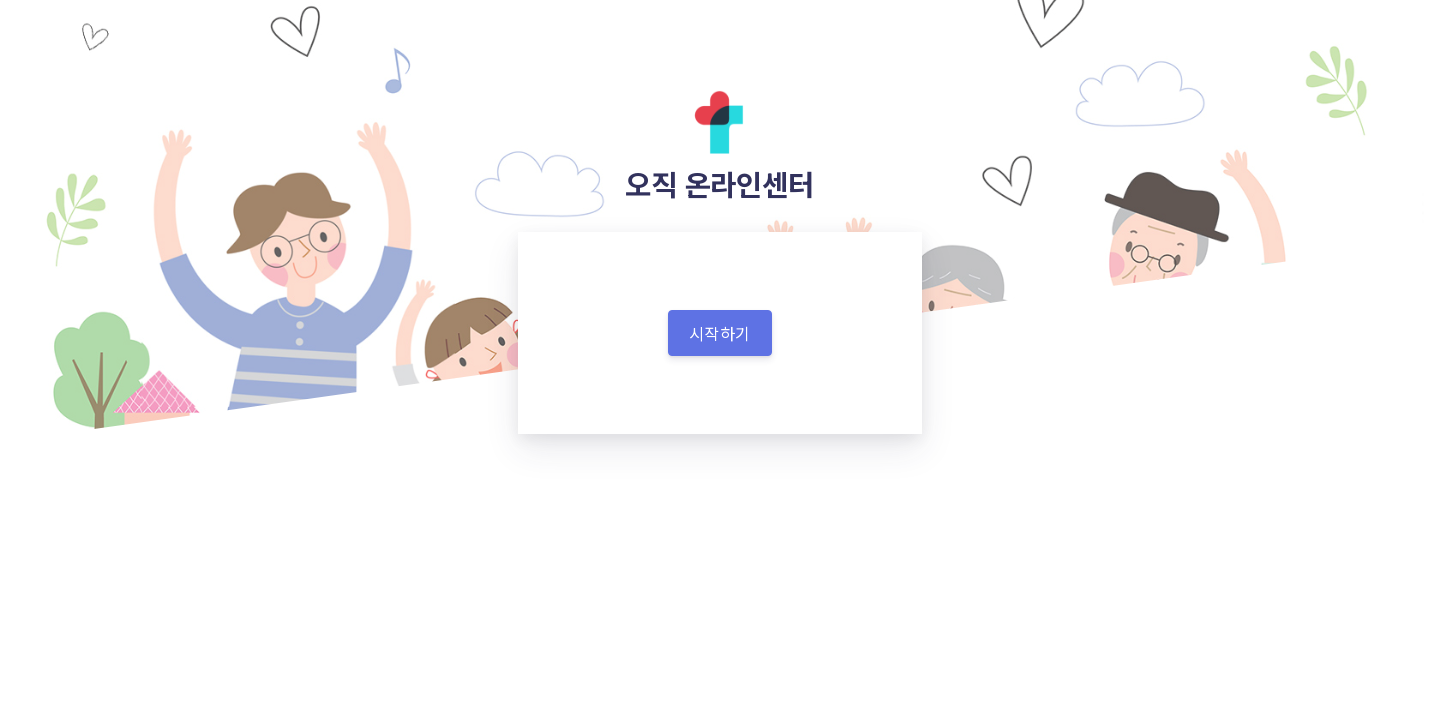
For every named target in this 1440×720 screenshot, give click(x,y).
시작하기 (720, 333)
